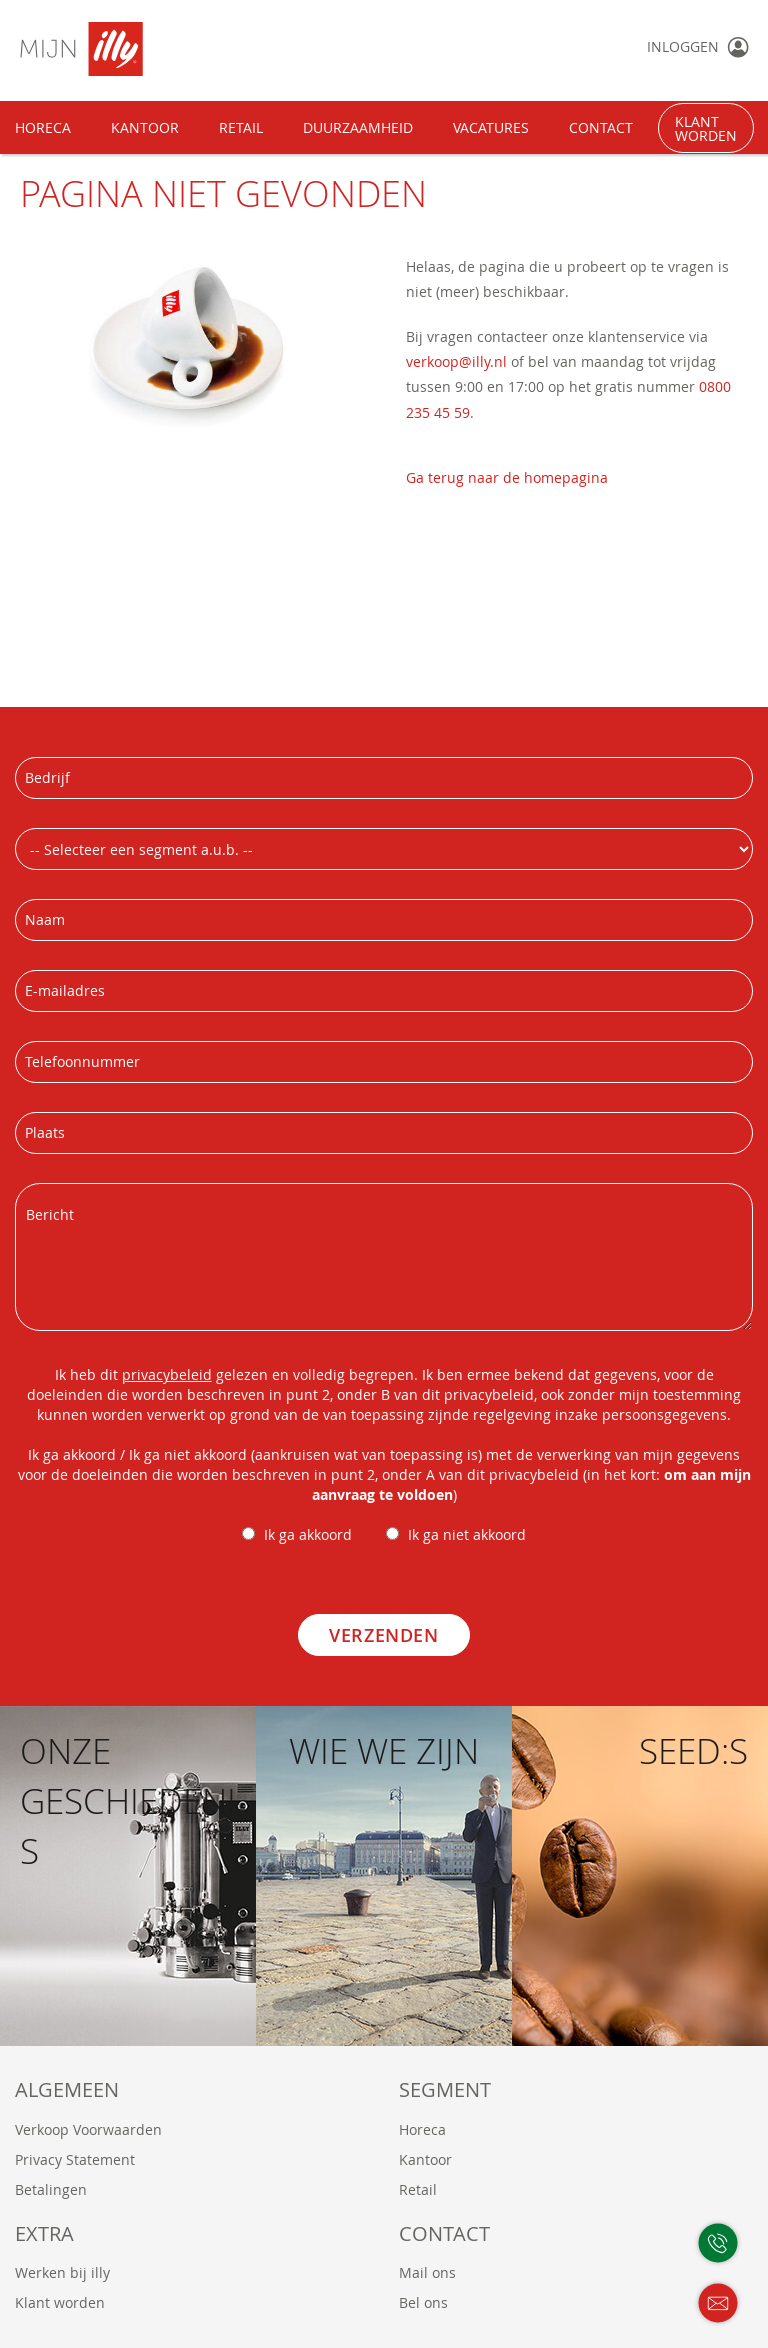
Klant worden (60, 2302)
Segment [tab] (445, 2089)
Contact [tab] (444, 2233)
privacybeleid (167, 1374)
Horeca (422, 2129)
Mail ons (427, 2272)
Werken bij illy (62, 2272)
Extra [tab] (44, 2233)
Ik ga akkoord (308, 1534)
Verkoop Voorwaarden (88, 2129)
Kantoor (425, 2159)
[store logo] (146, 49)
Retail (418, 2189)
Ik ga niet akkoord (467, 1534)
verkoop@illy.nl (456, 361)
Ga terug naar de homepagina (507, 477)
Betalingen (51, 2189)
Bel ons (423, 2302)
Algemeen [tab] (67, 2089)
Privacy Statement (75, 2159)
